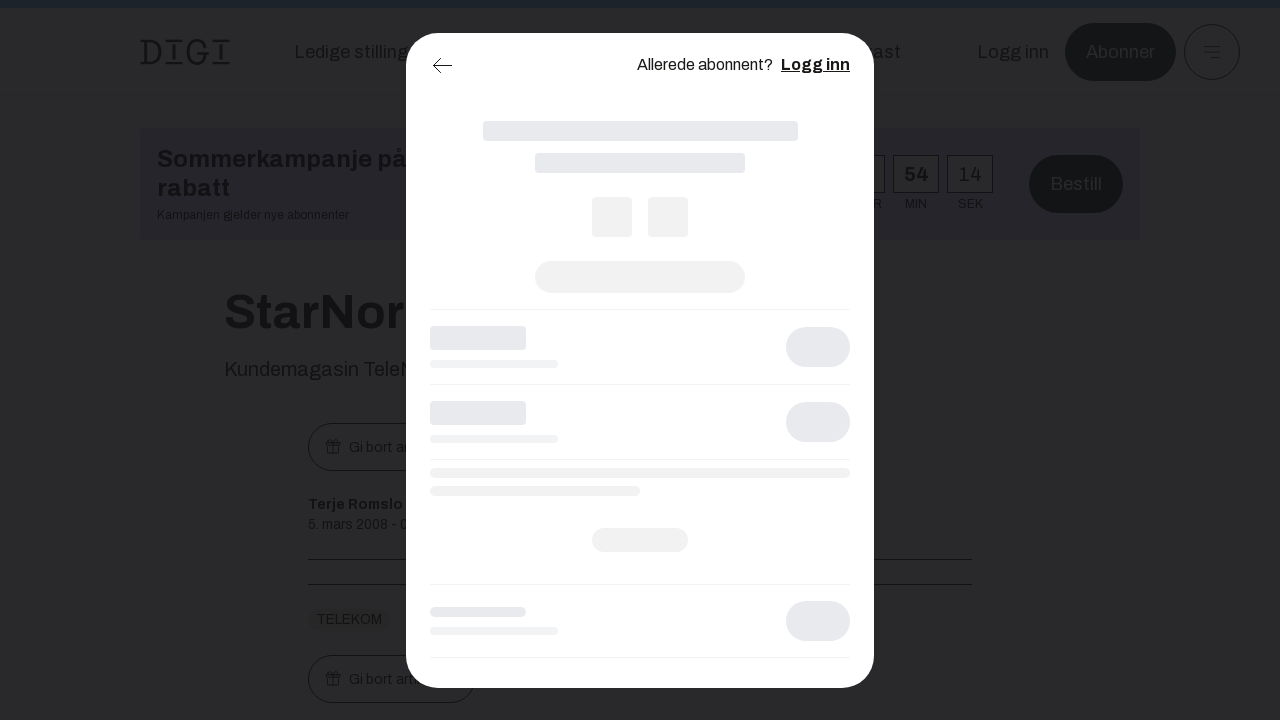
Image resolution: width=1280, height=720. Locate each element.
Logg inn (815, 64)
